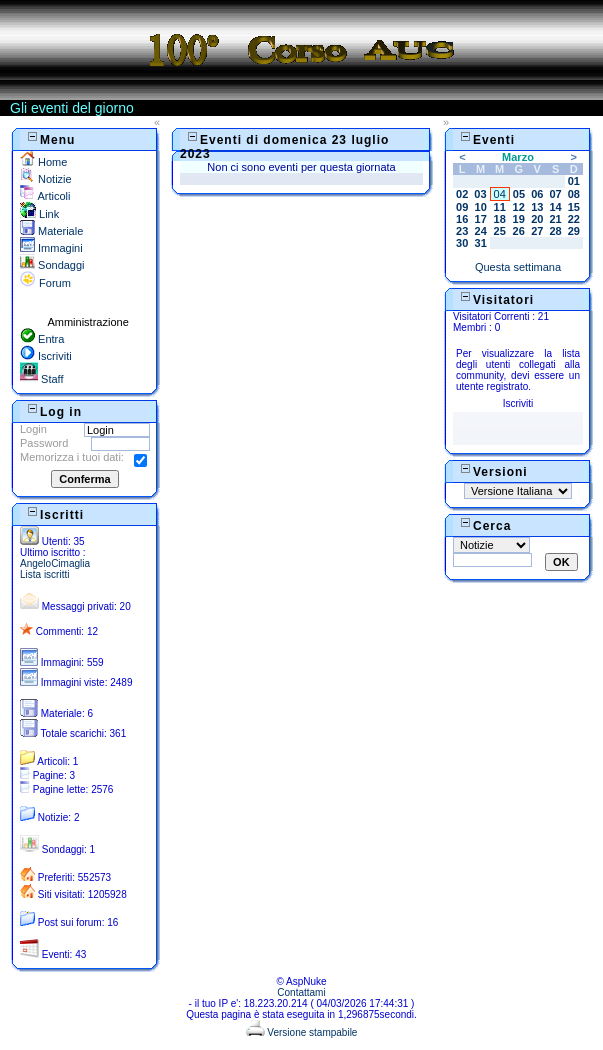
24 (481, 231)
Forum (45, 283)
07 (555, 194)
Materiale (51, 231)
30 (462, 243)
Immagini (51, 248)
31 (481, 243)
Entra (42, 339)
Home (43, 162)
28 (555, 231)
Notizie (46, 179)
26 (519, 231)
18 (500, 219)
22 (574, 219)
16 (462, 219)
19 (519, 219)
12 (519, 207)
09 (462, 207)
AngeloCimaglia (55, 563)
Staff (41, 379)
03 (480, 194)
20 (537, 219)
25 (500, 231)
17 (481, 219)
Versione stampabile (302, 1032)
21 (555, 219)
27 (537, 231)
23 (462, 231)
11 (500, 207)
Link (39, 214)
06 (537, 194)
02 (462, 194)
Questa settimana (518, 267)
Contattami (301, 992)
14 (555, 207)
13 (537, 207)
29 (574, 231)
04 (500, 194)
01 (574, 181)
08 (574, 194)
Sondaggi (52, 265)
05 (519, 194)
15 (574, 207)
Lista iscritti (44, 574)
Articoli (45, 196)
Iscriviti (46, 356)
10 (481, 207)
